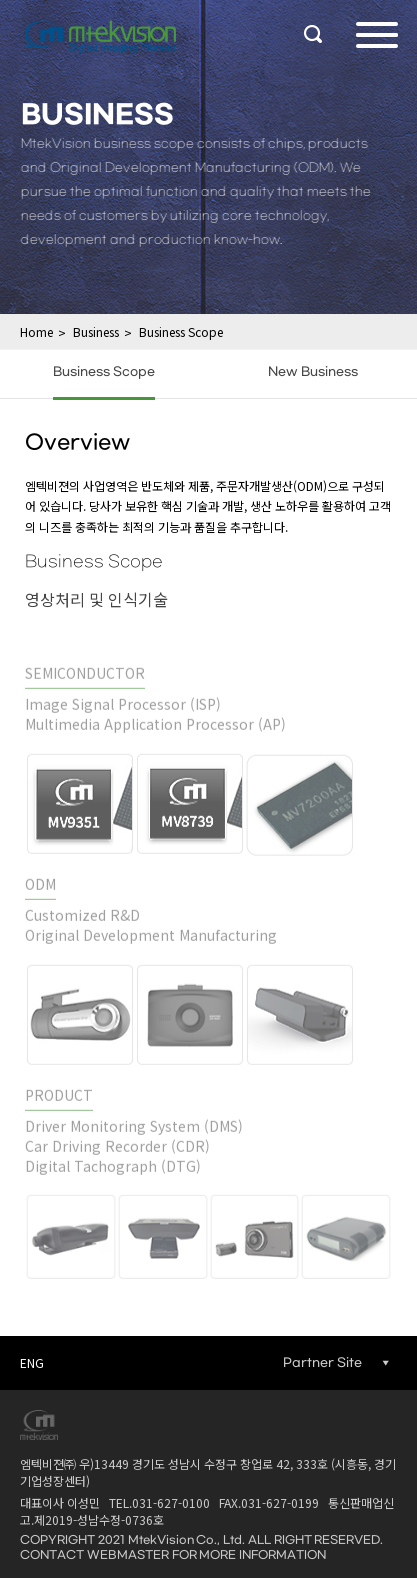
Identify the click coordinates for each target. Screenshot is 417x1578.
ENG (32, 1362)
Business (96, 331)
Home (36, 331)
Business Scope (181, 331)
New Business (313, 372)
